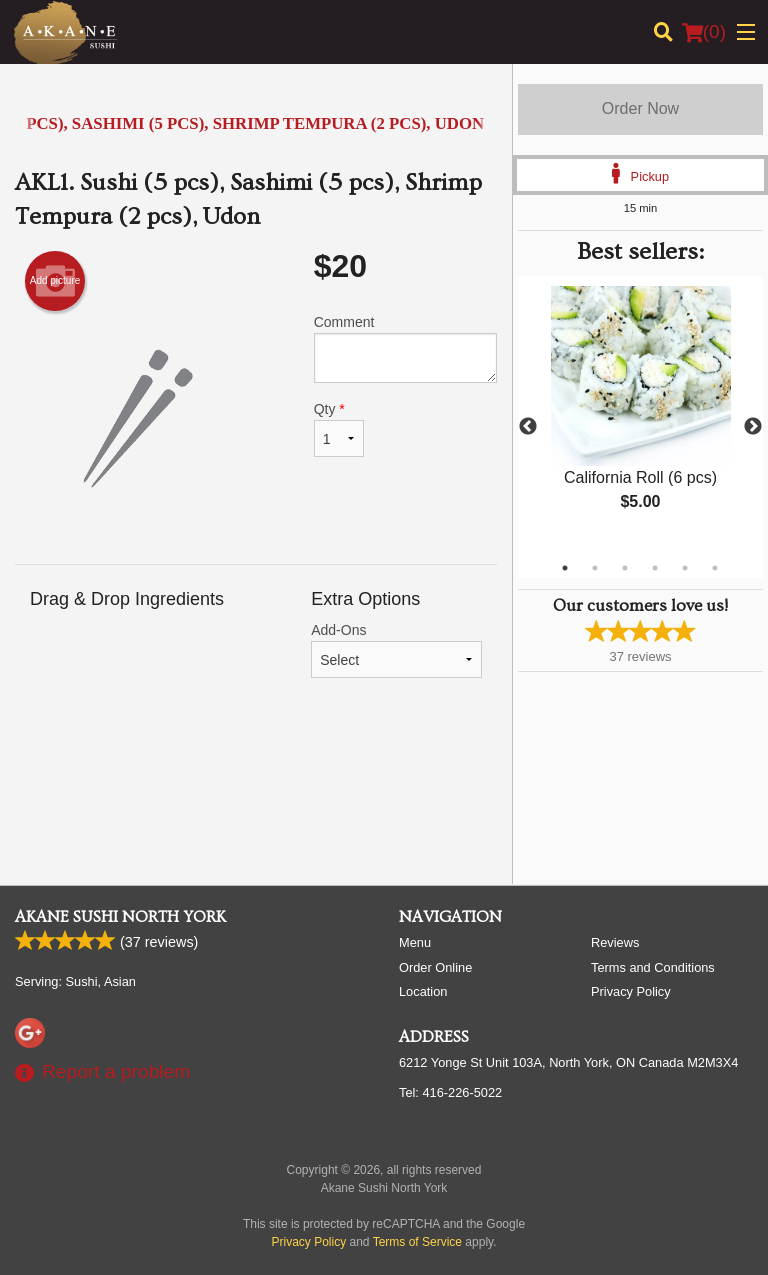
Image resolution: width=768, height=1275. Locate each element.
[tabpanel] (640, 415)
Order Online (435, 967)
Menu (415, 942)
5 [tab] (685, 568)
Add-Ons (396, 650)
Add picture (55, 281)
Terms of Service (417, 1242)
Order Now (640, 108)
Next (753, 427)
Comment (405, 348)
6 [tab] (715, 568)
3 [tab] (625, 568)
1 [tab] (565, 568)
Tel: (450, 1092)
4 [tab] (655, 568)
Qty (339, 429)
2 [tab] (595, 568)
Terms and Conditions (653, 967)
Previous (528, 427)
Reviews (615, 942)
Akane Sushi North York (120, 917)
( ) (704, 32)
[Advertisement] (256, 789)
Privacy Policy (631, 991)
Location (423, 991)
